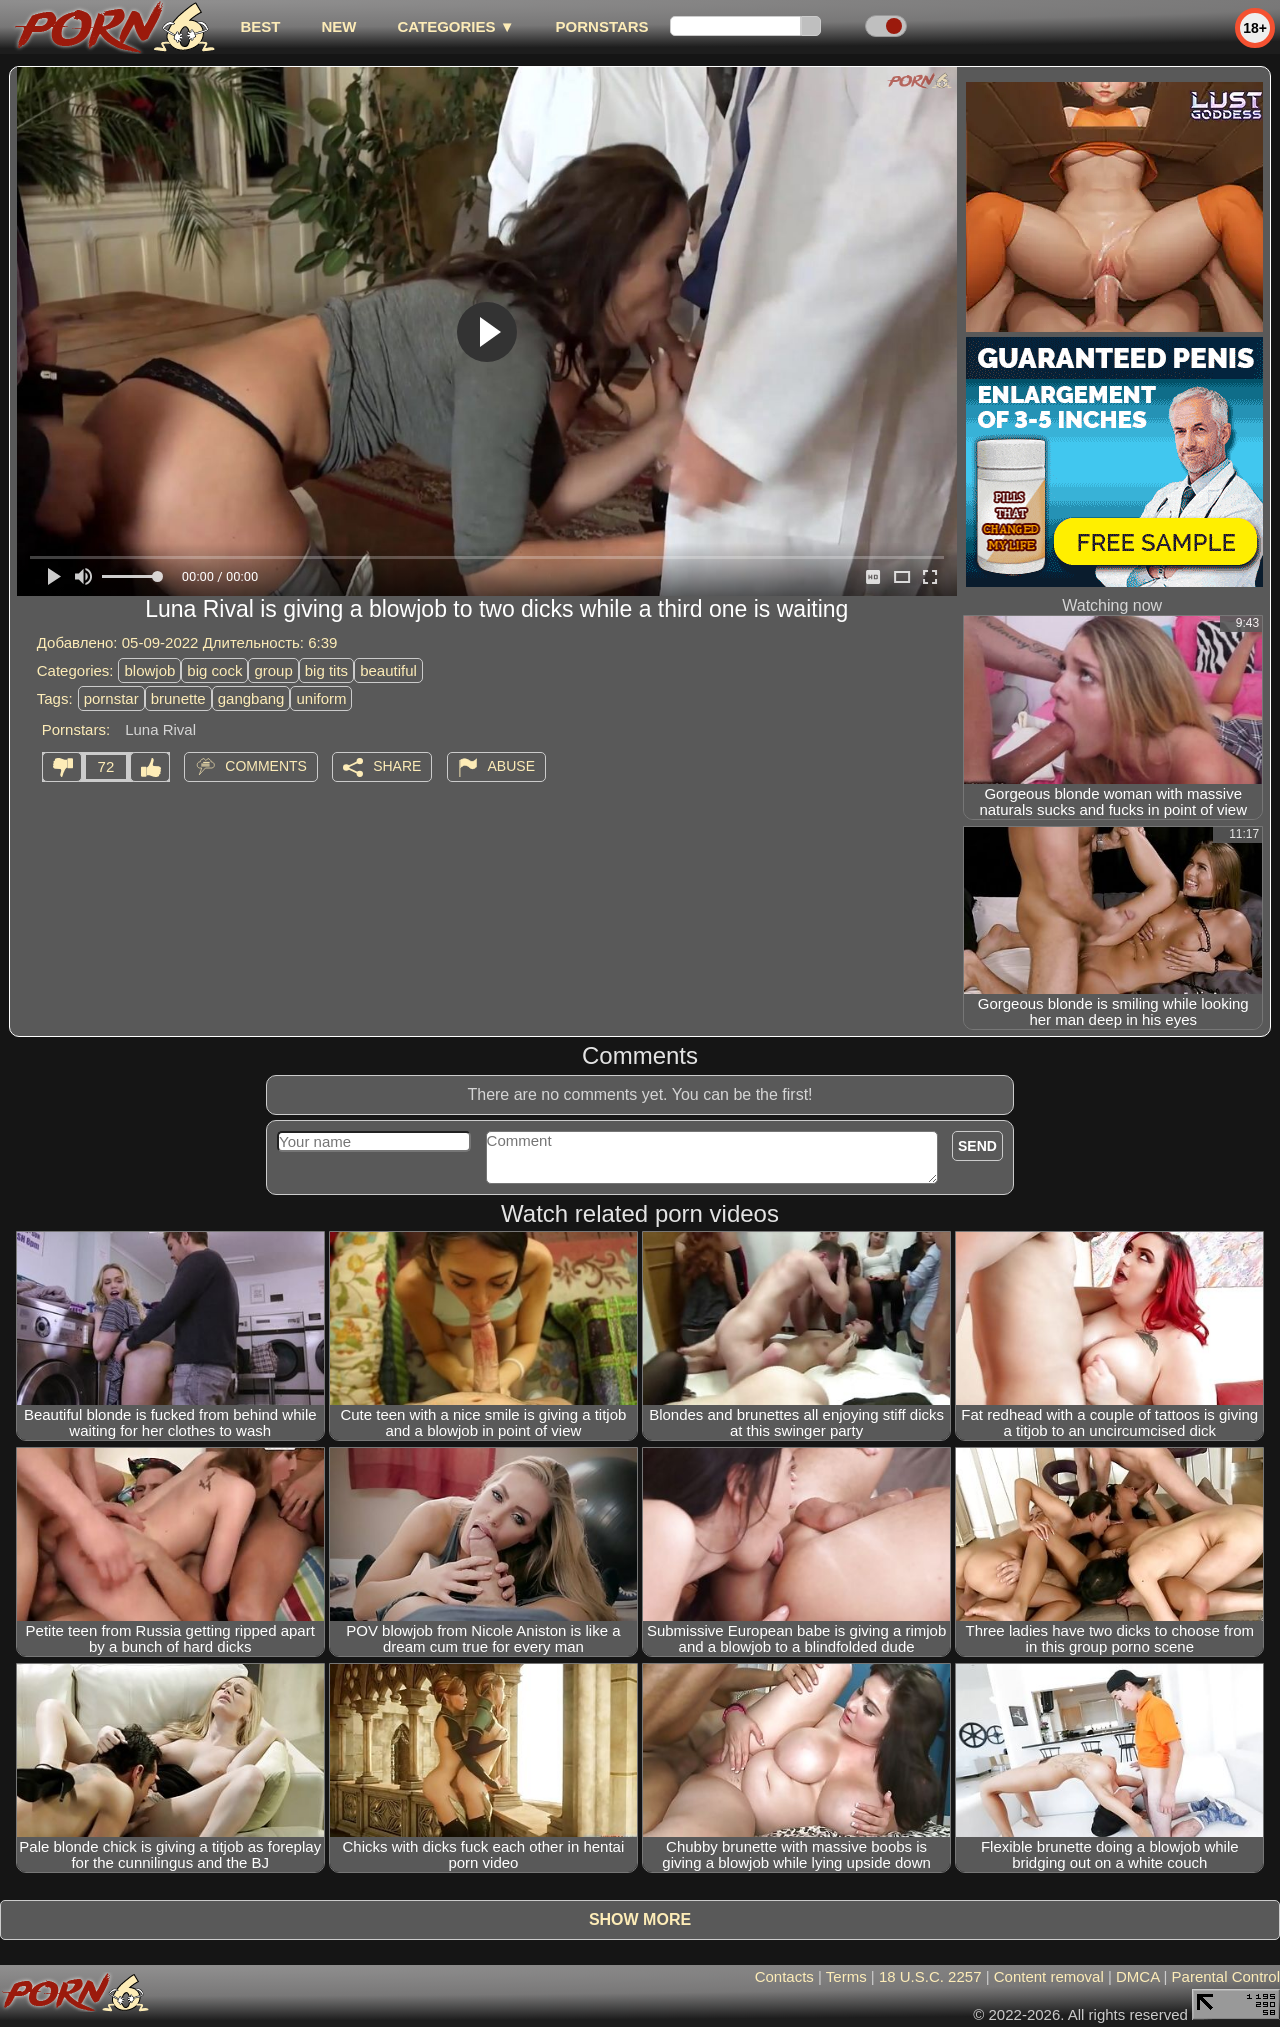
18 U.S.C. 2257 (930, 1976)
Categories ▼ (455, 26)
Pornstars (602, 26)
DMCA (1137, 1976)
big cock (214, 670)
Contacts (784, 1976)
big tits (326, 670)
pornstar (111, 698)
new (338, 26)
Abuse (511, 766)
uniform (321, 698)
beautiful (388, 670)
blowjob (149, 670)
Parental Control (1226, 1976)
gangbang (251, 698)
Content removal (1049, 1976)
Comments (266, 766)
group (273, 670)
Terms (846, 1976)
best (260, 26)
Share (397, 766)
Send (977, 1146)
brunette (178, 698)
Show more (640, 1919)
